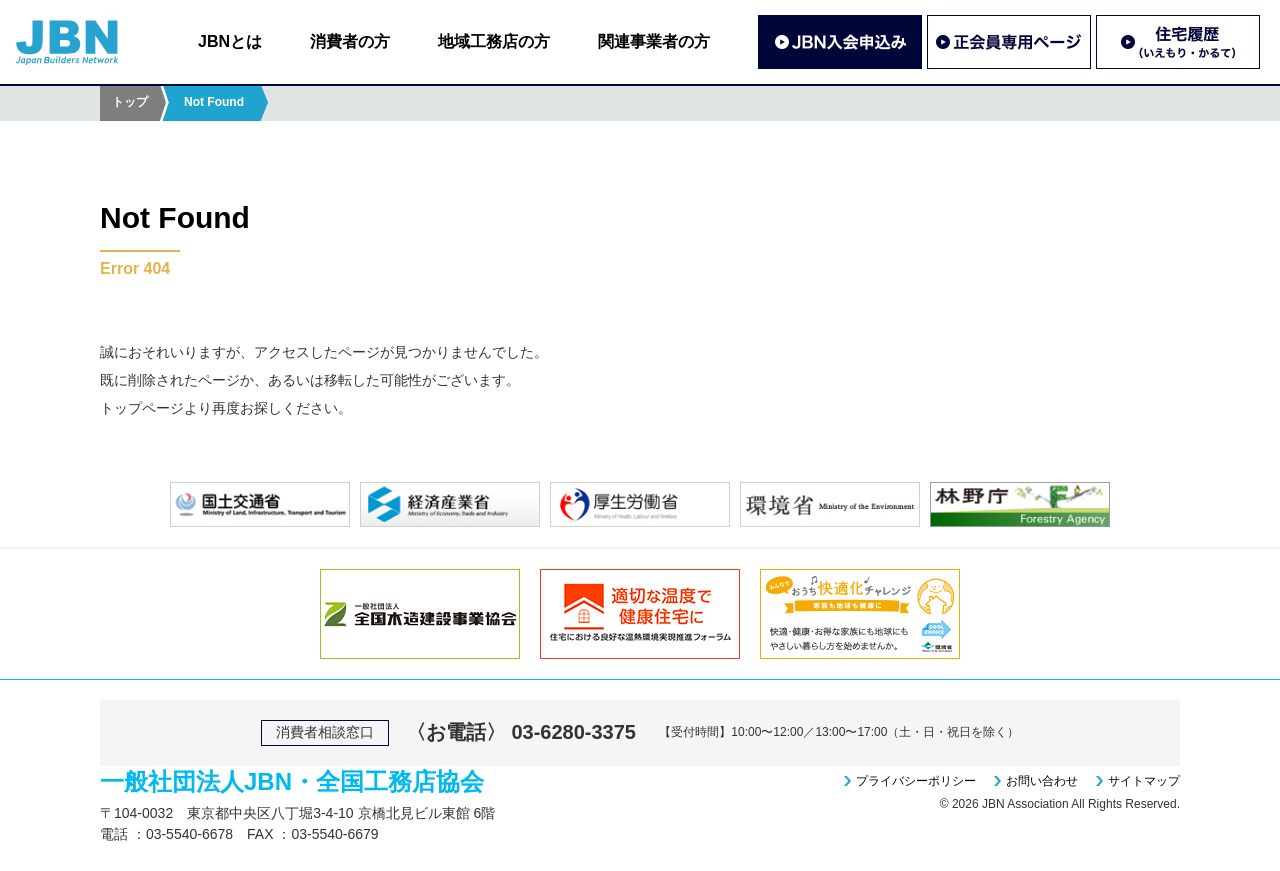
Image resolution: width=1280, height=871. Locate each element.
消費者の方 (350, 41)
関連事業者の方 (654, 41)
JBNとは (230, 41)
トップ (130, 102)
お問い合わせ (1042, 781)
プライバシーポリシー (916, 781)
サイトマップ (1144, 781)
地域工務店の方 (494, 41)
